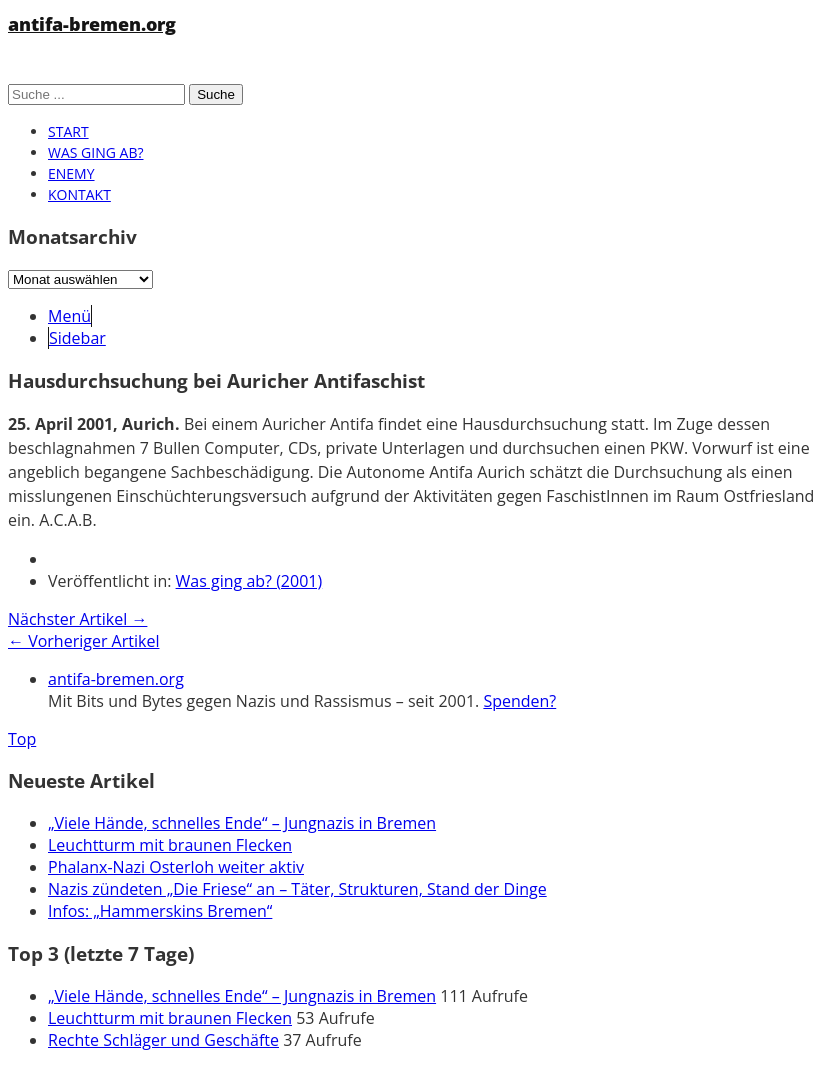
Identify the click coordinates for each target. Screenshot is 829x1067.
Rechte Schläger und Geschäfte (163, 1040)
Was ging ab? (95, 152)
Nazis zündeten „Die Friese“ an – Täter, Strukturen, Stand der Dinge (297, 889)
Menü (69, 316)
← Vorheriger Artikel (83, 641)
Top (22, 739)
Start (68, 131)
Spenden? (519, 701)
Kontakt (79, 194)
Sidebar (77, 338)
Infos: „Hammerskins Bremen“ (160, 911)
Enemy (71, 173)
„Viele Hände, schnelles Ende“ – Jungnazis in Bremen (242, 823)
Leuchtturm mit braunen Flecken (170, 845)
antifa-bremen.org (92, 24)
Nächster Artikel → (77, 619)
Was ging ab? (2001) (249, 581)
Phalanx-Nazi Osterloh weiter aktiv (176, 867)
